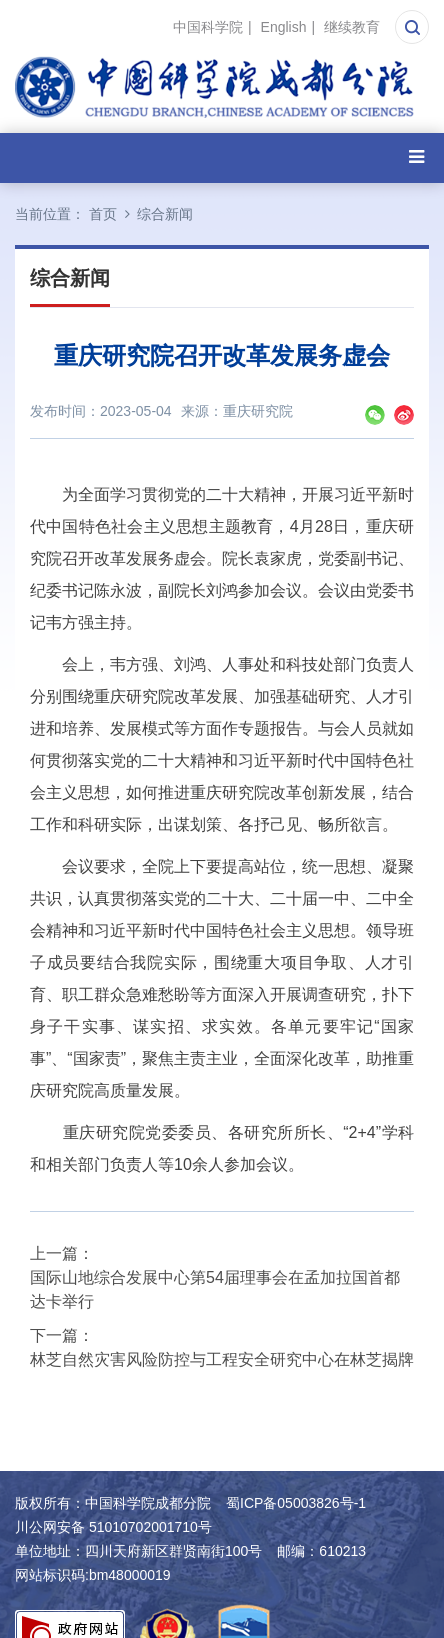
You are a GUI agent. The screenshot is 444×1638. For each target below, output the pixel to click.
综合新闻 (165, 214)
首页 (103, 214)
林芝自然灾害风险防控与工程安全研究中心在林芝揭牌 (222, 1359)
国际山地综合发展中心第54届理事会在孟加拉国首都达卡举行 (215, 1289)
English (284, 27)
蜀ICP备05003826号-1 (296, 1503)
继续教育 (352, 27)
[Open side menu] (416, 157)
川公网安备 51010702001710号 (113, 1527)
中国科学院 (208, 27)
